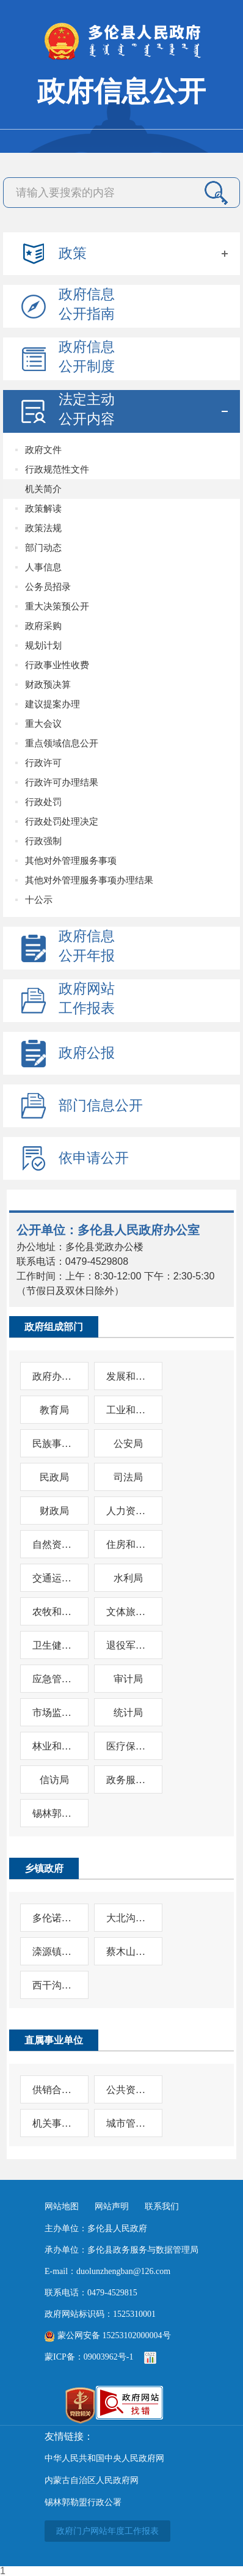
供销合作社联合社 (54, 2090)
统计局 (128, 1712)
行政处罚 (43, 802)
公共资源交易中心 (128, 2090)
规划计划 (43, 645)
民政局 (54, 1477)
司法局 (128, 1477)
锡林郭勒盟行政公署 (83, 2502)
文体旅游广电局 (128, 1611)
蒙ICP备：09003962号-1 (89, 2356)
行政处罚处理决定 (61, 821)
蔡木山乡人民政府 (128, 1951)
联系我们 (162, 2206)
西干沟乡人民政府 (54, 1985)
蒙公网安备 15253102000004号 (108, 2335)
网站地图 (62, 2206)
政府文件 (43, 449)
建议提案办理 (52, 704)
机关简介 (43, 489)
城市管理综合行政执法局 (128, 2123)
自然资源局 (54, 1544)
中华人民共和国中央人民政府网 (104, 2458)
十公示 (39, 899)
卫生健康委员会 (54, 1645)
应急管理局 (54, 1679)
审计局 (128, 1679)
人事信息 (43, 567)
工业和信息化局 (128, 1410)
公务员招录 (48, 586)
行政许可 (43, 762)
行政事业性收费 (57, 665)
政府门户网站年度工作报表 (107, 2531)
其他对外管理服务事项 (71, 860)
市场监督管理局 (54, 1712)
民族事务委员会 (54, 1443)
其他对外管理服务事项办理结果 (89, 880)
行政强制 (43, 841)
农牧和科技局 (54, 1611)
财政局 (54, 1511)
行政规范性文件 (57, 469)
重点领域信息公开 (61, 743)
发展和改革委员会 (128, 1376)
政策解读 (43, 508)
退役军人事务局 (128, 1645)
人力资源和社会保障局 (128, 1511)
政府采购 (43, 625)
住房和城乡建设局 (128, 1544)
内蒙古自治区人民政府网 (92, 2480)
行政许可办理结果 (61, 782)
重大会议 (43, 723)
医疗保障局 (128, 1746)
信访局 (54, 1780)
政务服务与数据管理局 (128, 1780)
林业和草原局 (54, 1746)
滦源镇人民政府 (54, 1951)
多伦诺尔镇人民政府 (54, 1918)
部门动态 (43, 547)
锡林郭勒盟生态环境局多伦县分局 (54, 1813)
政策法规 (43, 528)
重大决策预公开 (57, 606)
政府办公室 (54, 1376)
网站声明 (112, 2206)
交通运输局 (54, 1578)
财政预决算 (48, 684)
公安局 (128, 1443)
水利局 (128, 1578)
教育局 (54, 1410)
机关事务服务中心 (54, 2123)
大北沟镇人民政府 (128, 1918)
